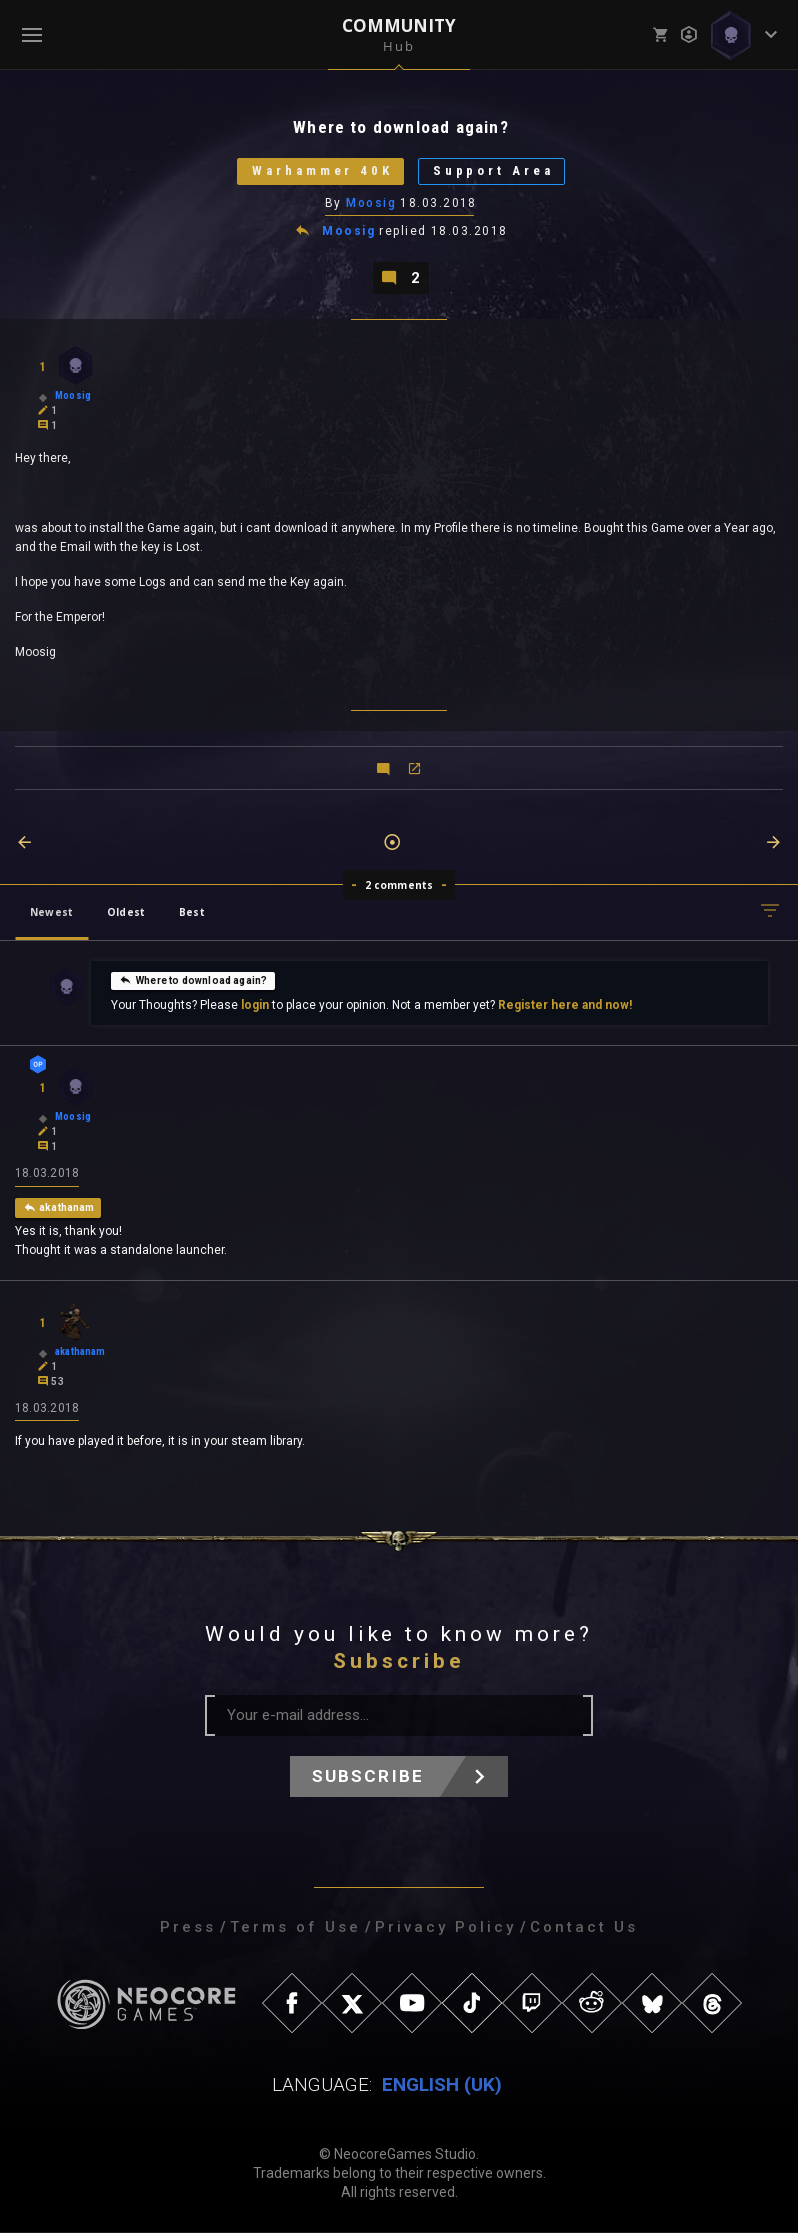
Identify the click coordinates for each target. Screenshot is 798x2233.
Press (188, 1928)
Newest (51, 912)
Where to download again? (193, 980)
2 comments (399, 885)
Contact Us (584, 1928)
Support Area (494, 171)
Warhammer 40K (322, 171)
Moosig (371, 203)
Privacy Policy (445, 1928)
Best (192, 912)
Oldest (126, 912)
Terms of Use (295, 1928)
